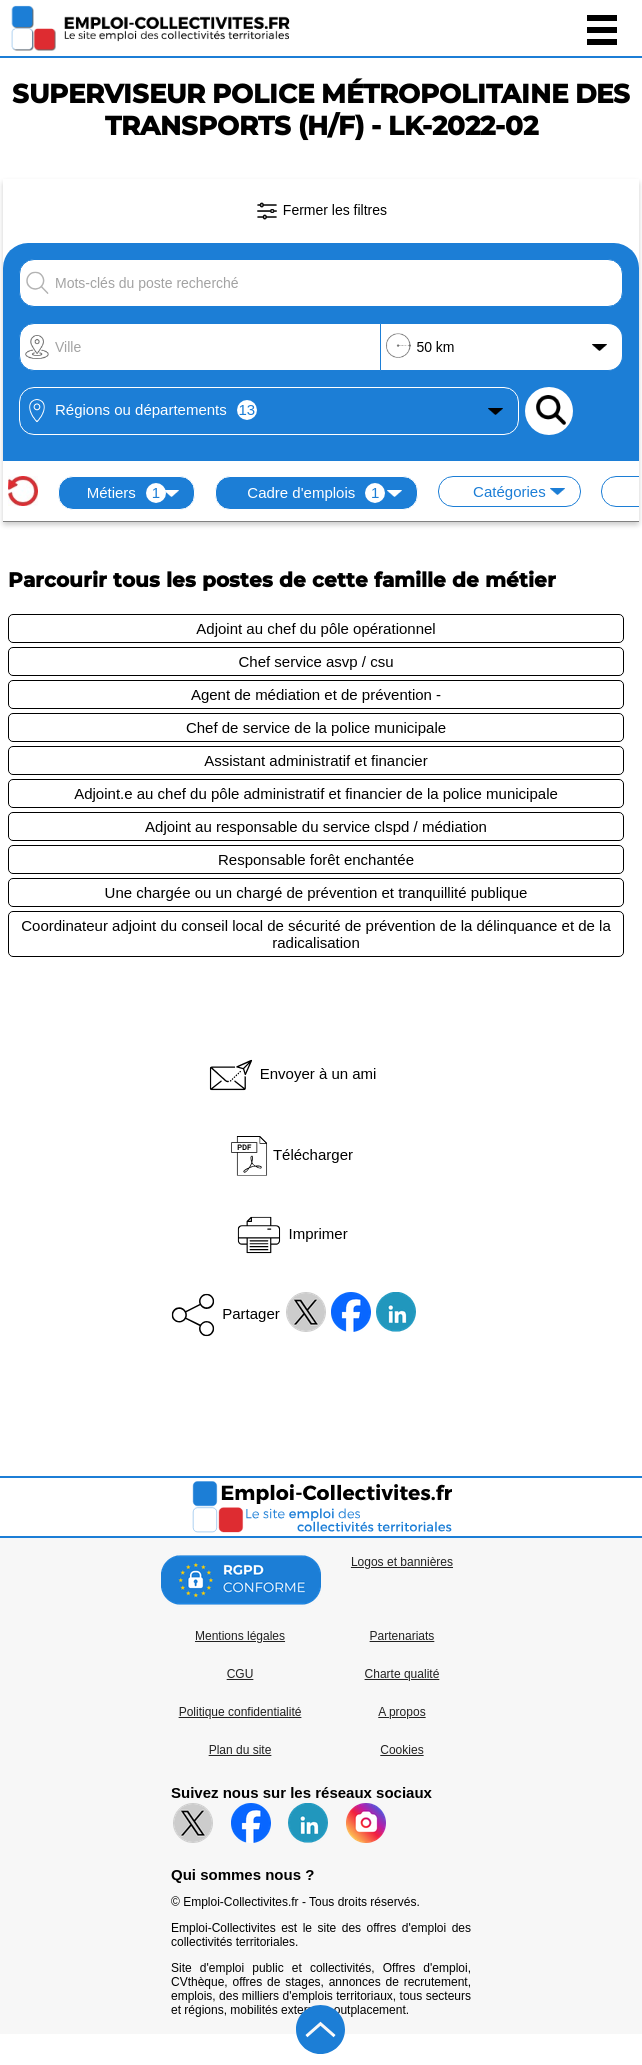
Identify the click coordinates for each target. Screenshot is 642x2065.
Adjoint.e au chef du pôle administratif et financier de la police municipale (316, 793)
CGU (240, 1674)
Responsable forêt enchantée (316, 859)
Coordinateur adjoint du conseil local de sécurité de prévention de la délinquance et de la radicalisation (316, 934)
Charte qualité (402, 1674)
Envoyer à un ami (291, 1073)
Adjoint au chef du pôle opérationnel (315, 628)
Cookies (401, 1750)
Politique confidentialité (240, 1712)
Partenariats (402, 1636)
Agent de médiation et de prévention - (316, 694)
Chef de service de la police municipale (316, 727)
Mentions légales (240, 1636)
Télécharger (291, 1154)
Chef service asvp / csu (315, 661)
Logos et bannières (402, 1562)
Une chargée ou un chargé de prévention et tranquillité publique (316, 892)
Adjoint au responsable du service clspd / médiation (316, 826)
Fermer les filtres (321, 211)
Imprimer (290, 1233)
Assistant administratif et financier (315, 760)
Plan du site (240, 1750)
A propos (401, 1712)
